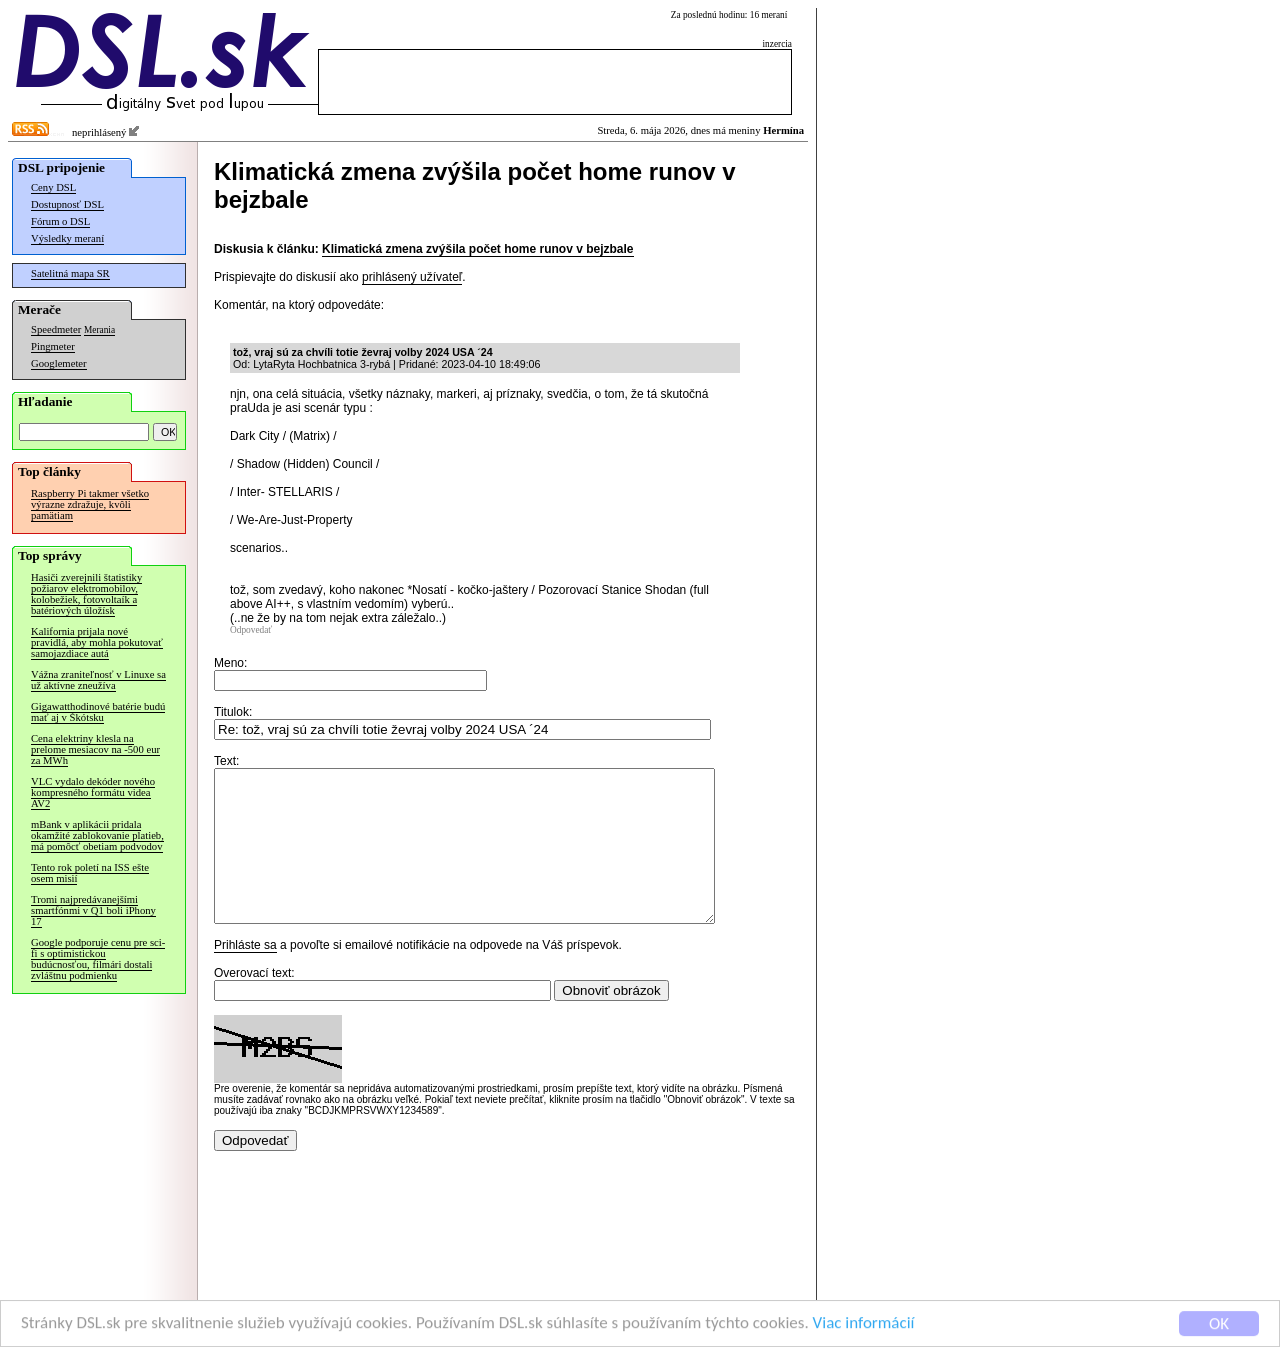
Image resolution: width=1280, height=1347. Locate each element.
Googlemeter (59, 363)
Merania (99, 330)
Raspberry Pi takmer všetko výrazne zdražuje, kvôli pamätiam (90, 504)
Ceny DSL (53, 187)
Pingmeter (53, 346)
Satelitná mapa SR (70, 273)
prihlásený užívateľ (412, 277)
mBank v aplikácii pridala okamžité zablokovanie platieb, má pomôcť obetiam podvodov (97, 835)
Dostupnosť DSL (67, 204)
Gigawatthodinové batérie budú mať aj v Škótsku (98, 712)
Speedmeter (56, 329)
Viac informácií (864, 1327)
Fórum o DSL (60, 221)
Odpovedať (251, 630)
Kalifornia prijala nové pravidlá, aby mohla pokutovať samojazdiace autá (97, 642)
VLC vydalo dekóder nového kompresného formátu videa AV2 (93, 792)
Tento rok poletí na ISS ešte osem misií (90, 873)
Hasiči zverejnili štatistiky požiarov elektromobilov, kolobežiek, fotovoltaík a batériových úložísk (86, 594)
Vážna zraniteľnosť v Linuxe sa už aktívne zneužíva (98, 680)
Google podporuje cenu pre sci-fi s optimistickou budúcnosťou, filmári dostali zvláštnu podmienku (98, 959)
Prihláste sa (245, 975)
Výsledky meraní (67, 238)
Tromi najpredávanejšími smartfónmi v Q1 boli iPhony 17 (93, 910)
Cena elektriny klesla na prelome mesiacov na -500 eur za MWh (95, 749)
